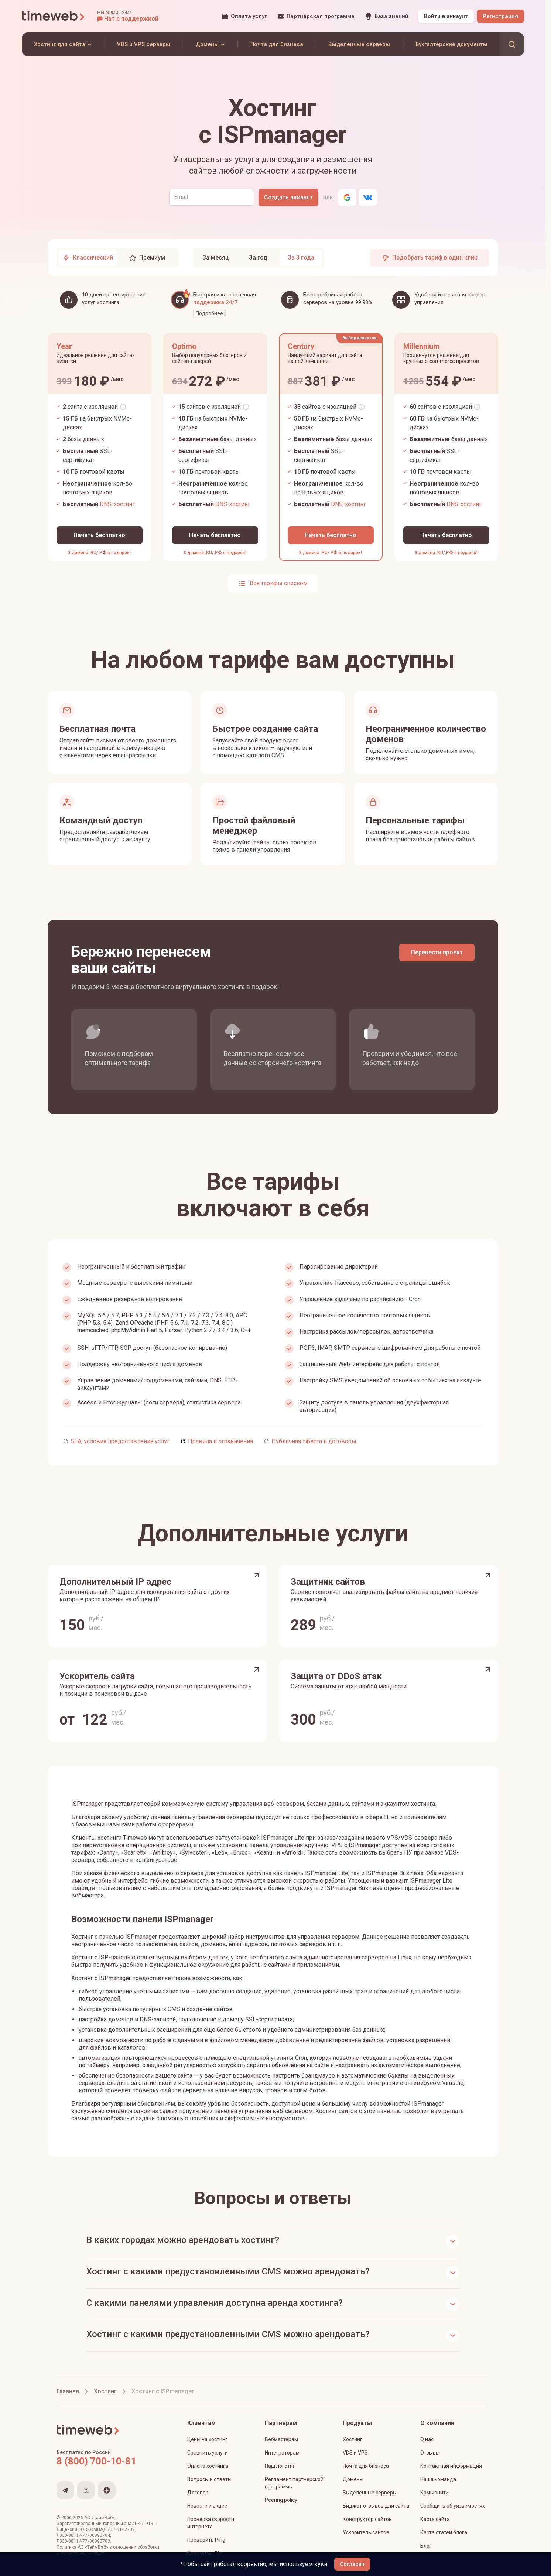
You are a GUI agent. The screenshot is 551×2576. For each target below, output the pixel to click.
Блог (426, 2546)
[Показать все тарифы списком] (273, 583)
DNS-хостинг (117, 504)
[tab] (87, 258)
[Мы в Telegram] (65, 2490)
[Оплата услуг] (244, 16)
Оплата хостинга (207, 2466)
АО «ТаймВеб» (99, 2517)
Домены (353, 2479)
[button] (127, 16)
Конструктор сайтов (367, 2519)
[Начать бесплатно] (100, 535)
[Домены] (210, 44)
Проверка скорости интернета (210, 2522)
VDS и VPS (355, 2453)
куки (320, 2564)
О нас (427, 2439)
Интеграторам (282, 2453)
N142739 (125, 2529)
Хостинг (352, 2439)
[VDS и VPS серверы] (144, 44)
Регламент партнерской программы (294, 2483)
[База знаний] (386, 16)
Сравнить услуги (207, 2453)
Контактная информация (451, 2466)
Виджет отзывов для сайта (376, 2506)
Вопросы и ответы (209, 2479)
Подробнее (209, 313)
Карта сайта (435, 2519)
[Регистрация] (500, 16)
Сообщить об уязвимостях (452, 2506)
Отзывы (429, 2453)
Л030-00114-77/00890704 (83, 2535)
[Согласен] (352, 2564)
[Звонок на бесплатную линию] (112, 2461)
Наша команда (438, 2479)
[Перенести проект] (437, 952)
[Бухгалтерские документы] (451, 44)
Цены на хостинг (207, 2439)
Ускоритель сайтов (366, 2532)
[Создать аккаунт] (288, 197)
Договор (198, 2493)
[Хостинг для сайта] (63, 44)
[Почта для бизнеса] (276, 44)
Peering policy (281, 2500)
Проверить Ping (206, 2540)
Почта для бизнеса (366, 2466)
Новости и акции (207, 2506)
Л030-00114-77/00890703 (83, 2541)
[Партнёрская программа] (315, 16)
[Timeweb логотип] (53, 16)
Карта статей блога (443, 2532)
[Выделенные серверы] (359, 44)
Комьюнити (434, 2493)
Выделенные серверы (370, 2493)
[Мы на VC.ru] (86, 2490)
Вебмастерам (281, 2439)
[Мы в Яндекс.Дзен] (107, 2490)
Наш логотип (280, 2466)
